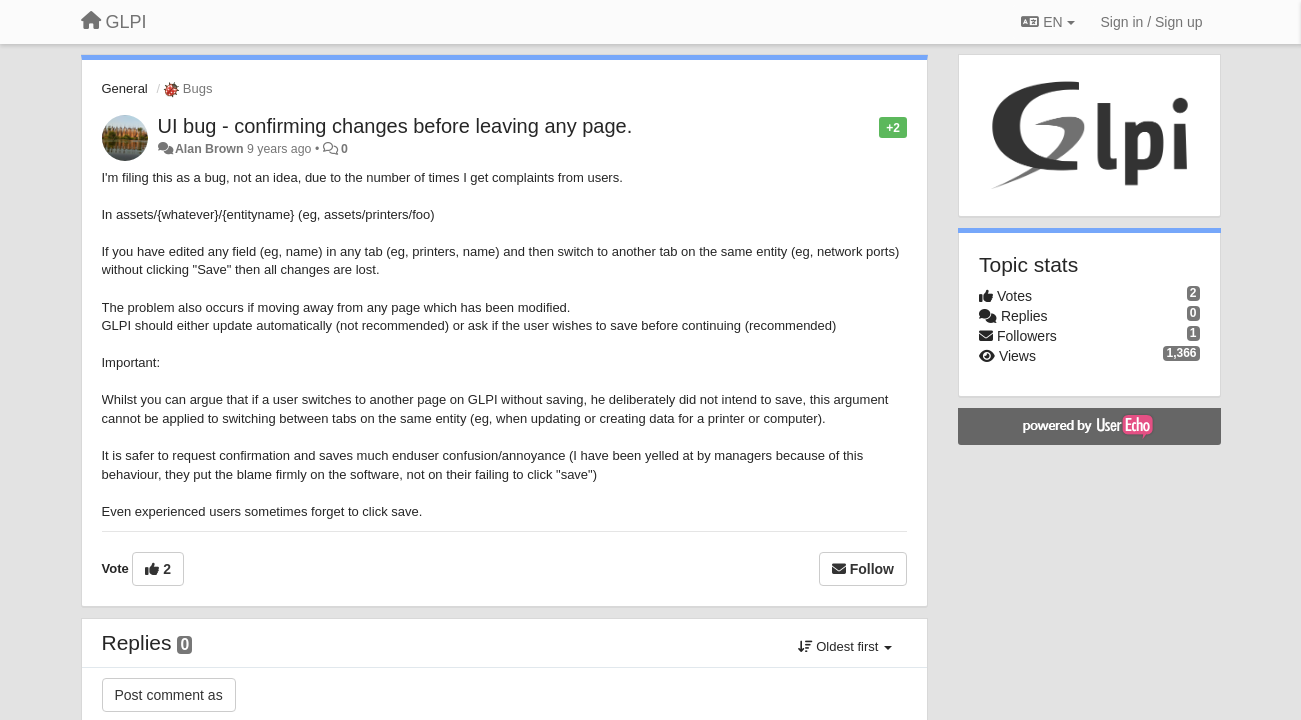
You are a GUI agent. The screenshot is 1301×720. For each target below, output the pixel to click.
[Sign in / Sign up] (1152, 22)
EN (1047, 22)
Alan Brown (209, 149)
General (125, 88)
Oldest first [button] (845, 646)
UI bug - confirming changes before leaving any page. (395, 126)
